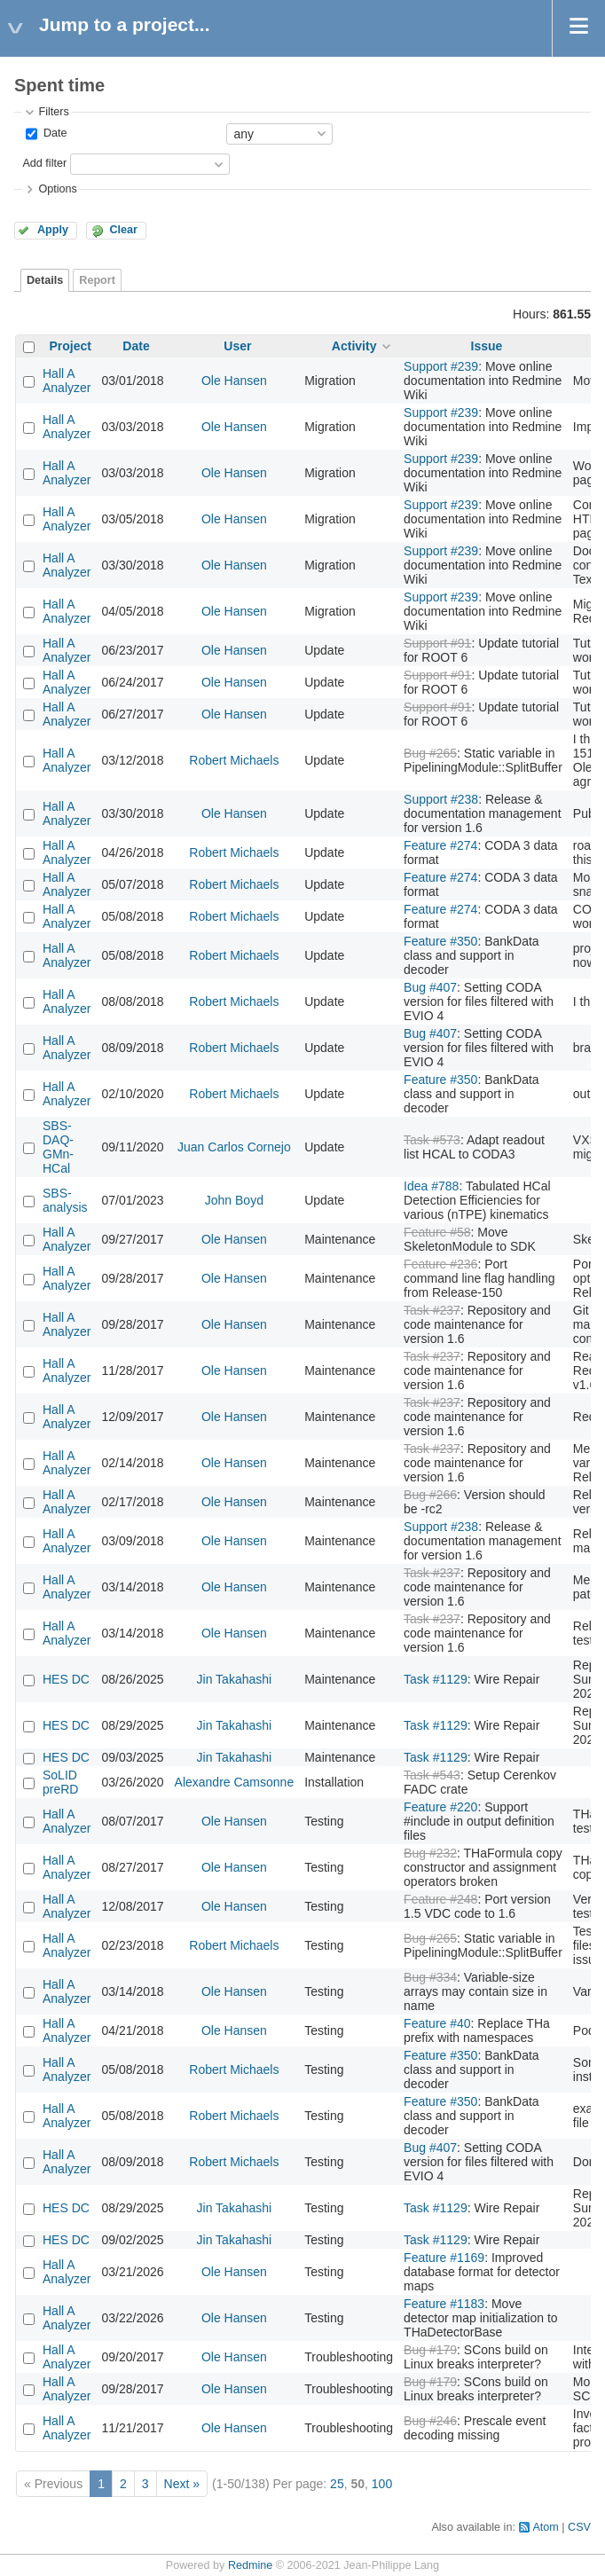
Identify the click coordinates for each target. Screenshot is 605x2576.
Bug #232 (430, 1853)
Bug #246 (430, 2421)
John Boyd (234, 1200)
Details (45, 280)
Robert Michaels (234, 760)
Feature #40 (437, 2023)
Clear (123, 230)
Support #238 (441, 799)
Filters (53, 112)
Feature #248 (440, 1899)
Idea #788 (431, 1186)
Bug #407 (430, 987)
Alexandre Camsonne (235, 1782)
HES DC (66, 1679)
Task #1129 (436, 1679)
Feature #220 (440, 1807)
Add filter (44, 163)
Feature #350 (440, 941)
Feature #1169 (444, 2257)
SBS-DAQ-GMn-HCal (58, 1147)
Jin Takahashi (234, 1679)
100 (382, 2484)
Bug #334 (430, 1977)
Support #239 (441, 366)
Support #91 (437, 643)
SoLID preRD (60, 1782)
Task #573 (432, 1140)
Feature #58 (437, 1232)
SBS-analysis (65, 1200)
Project (70, 346)
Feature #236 (440, 1264)
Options (57, 189)
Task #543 (432, 1775)
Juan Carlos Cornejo (234, 1147)
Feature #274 (440, 845)
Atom (545, 2527)
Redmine (250, 2565)
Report (97, 280)
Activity (354, 346)
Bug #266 (430, 1495)
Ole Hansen (234, 380)
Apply (52, 230)
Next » (182, 2484)
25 (337, 2484)
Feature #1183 (444, 2304)
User (237, 346)
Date (53, 133)
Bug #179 (430, 2350)
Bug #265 (430, 753)
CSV (579, 2527)
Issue (487, 346)
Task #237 (432, 1310)
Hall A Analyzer (66, 380)
